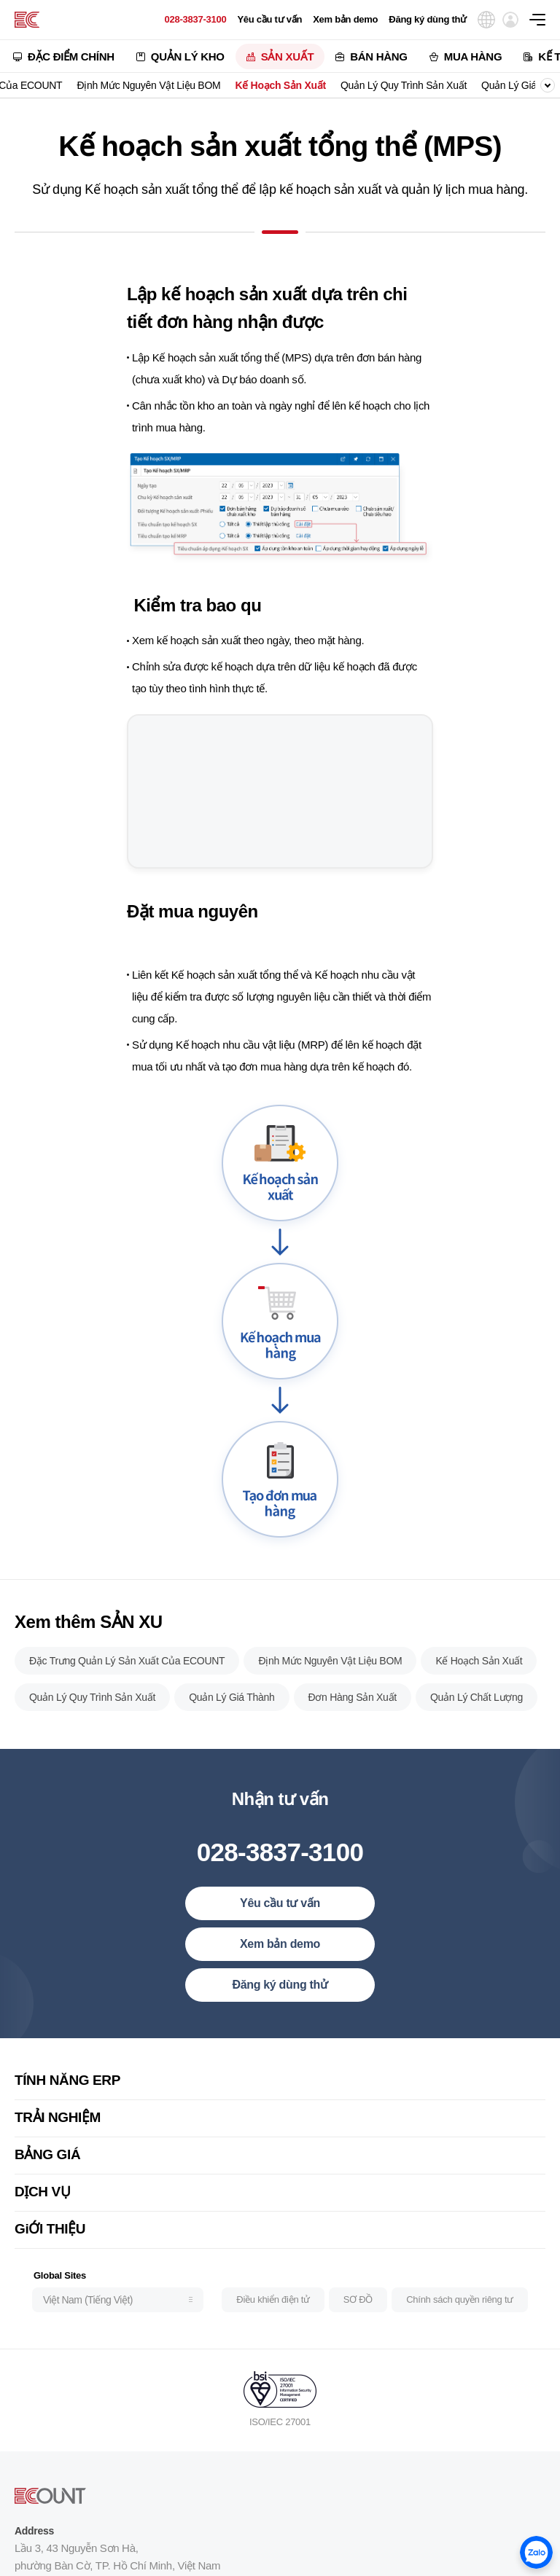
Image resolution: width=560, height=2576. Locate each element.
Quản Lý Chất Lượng (476, 1722)
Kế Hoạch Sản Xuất (280, 85)
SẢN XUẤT (287, 56)
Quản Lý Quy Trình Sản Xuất (404, 85)
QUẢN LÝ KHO (188, 56)
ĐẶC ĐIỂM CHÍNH (71, 56)
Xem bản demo (345, 19)
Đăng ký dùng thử (428, 19)
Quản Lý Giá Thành (231, 1722)
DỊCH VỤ (42, 2216)
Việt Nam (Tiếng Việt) (88, 2324)
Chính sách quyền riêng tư (459, 2324)
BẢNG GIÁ (47, 2179)
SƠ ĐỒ (358, 2324)
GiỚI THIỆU (50, 2253)
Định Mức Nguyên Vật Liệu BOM (148, 85)
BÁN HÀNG (378, 56)
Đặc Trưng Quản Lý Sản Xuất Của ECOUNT (127, 1685)
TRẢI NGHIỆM (58, 2142)
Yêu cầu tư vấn (269, 19)
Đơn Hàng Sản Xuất (352, 1722)
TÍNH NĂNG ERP (67, 2105)
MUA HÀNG (473, 56)
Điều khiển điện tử (272, 2324)
